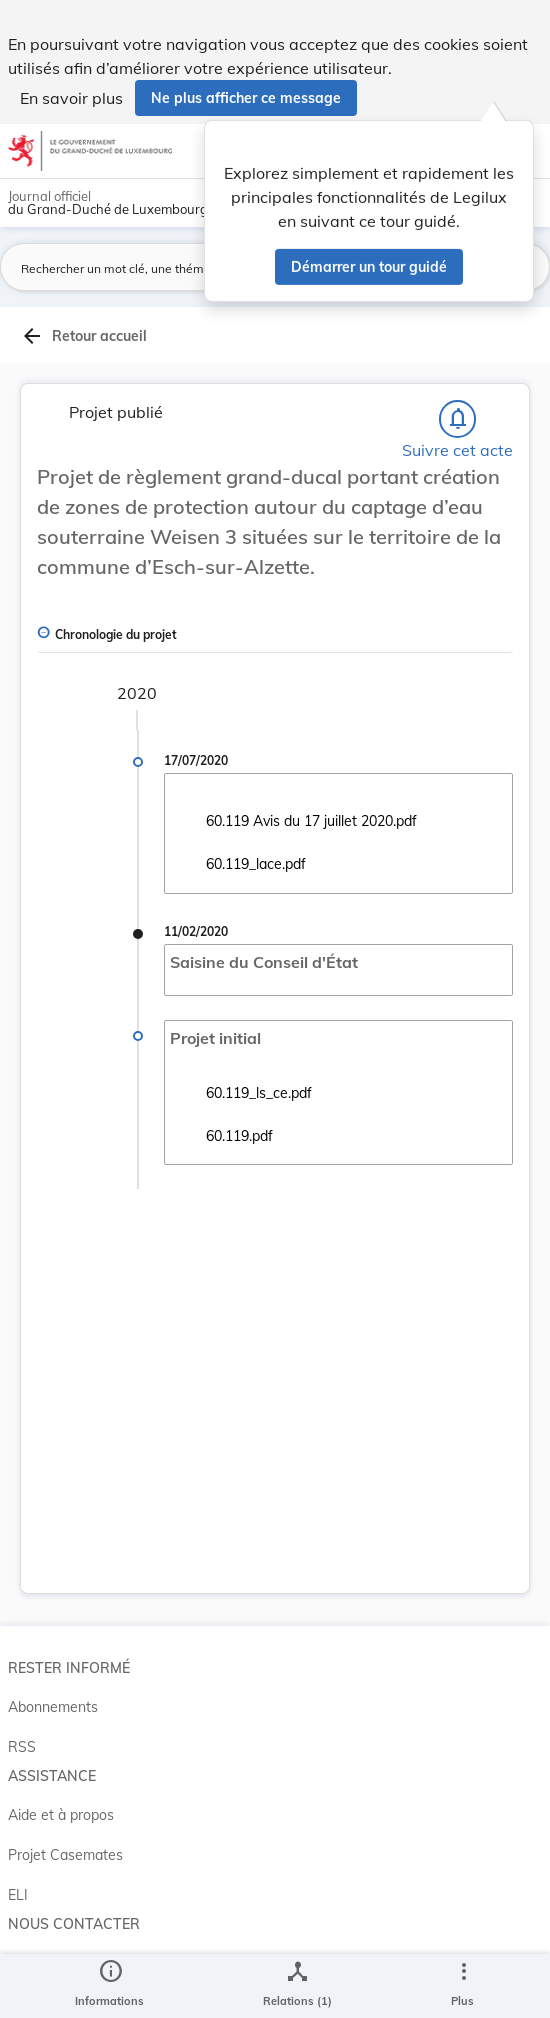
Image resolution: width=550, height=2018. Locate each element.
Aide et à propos (61, 1815)
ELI (18, 1895)
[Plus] (463, 1986)
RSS (22, 1747)
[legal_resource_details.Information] (109, 1986)
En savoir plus (71, 98)
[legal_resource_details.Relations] (297, 1986)
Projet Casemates (65, 1855)
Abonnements (53, 1707)
